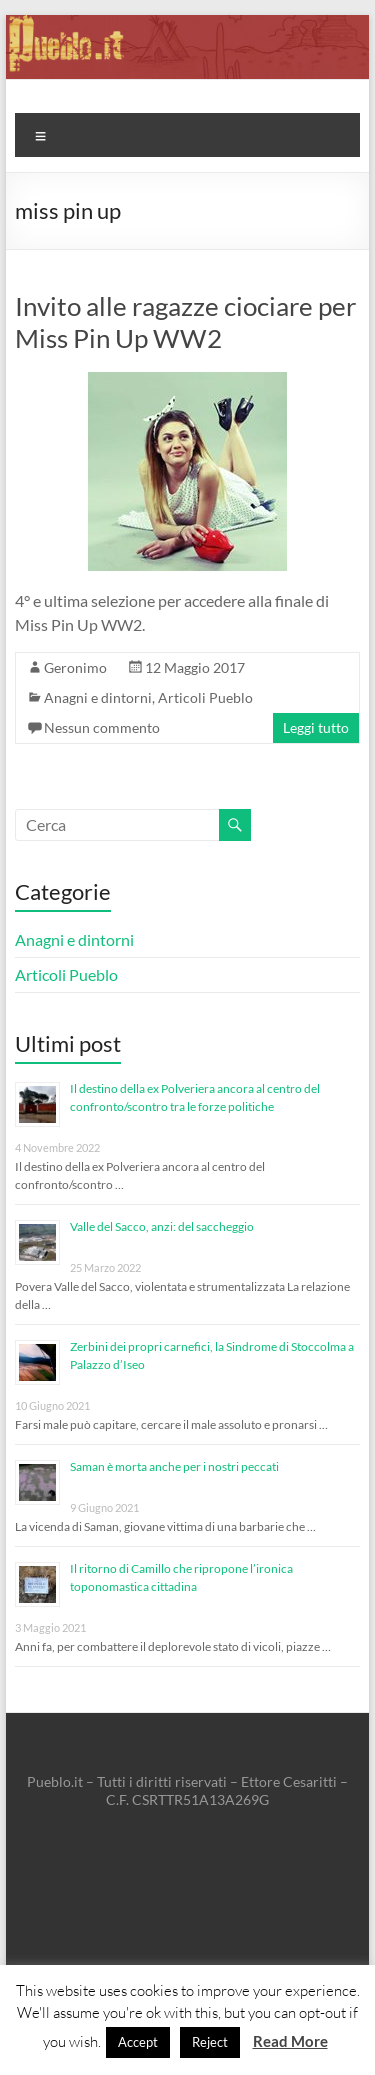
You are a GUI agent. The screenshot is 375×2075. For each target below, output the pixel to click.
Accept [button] (138, 2042)
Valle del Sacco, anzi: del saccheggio (162, 1226)
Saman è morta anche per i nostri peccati (174, 1466)
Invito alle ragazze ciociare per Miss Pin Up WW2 (185, 322)
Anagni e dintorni (98, 697)
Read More (290, 2041)
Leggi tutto (316, 727)
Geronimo (75, 667)
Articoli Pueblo (205, 697)
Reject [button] (210, 2042)
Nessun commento (102, 727)
